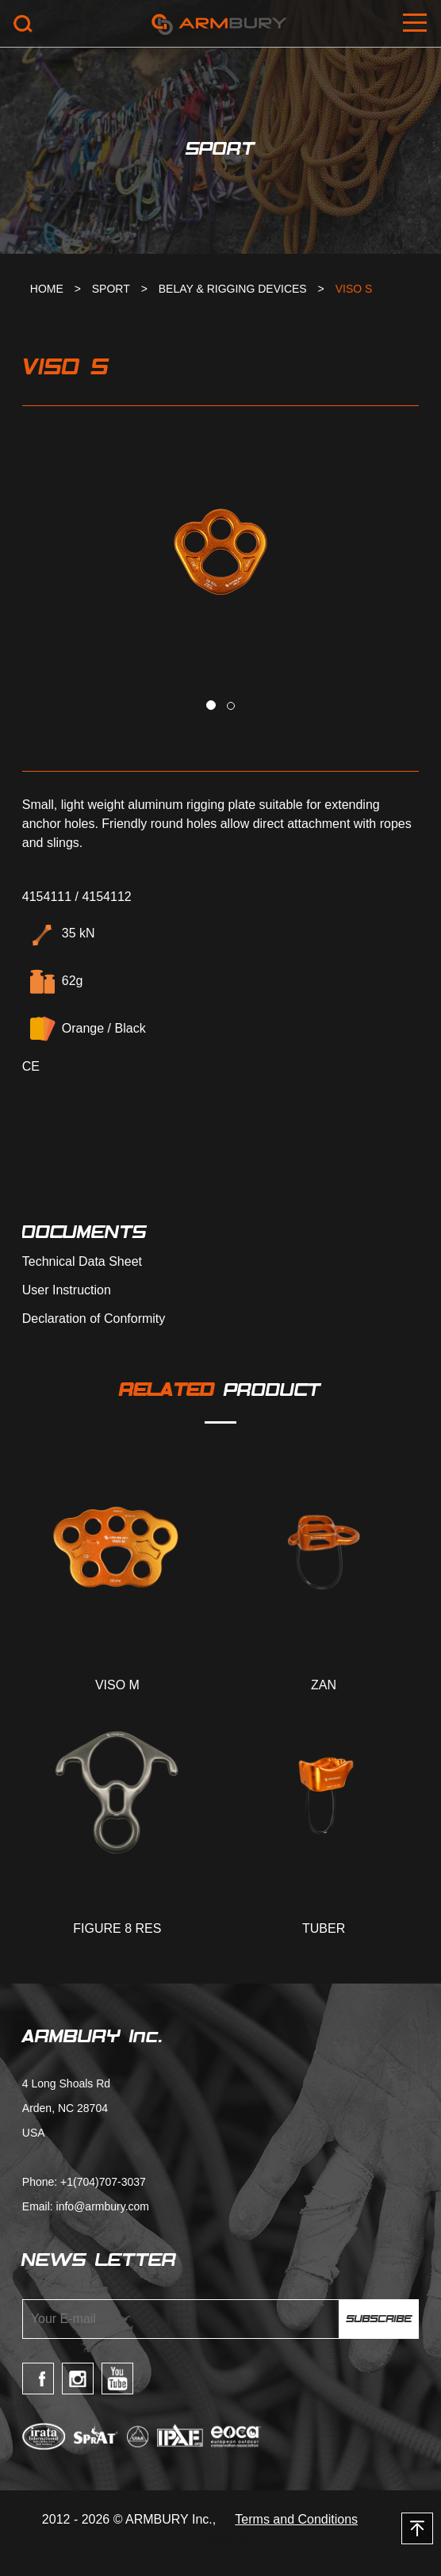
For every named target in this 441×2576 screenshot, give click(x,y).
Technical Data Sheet (82, 1261)
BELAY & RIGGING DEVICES (233, 288)
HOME (46, 288)
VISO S (354, 288)
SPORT (111, 288)
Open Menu (417, 24)
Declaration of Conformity (94, 1319)
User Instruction (66, 1290)
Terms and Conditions (296, 2519)
